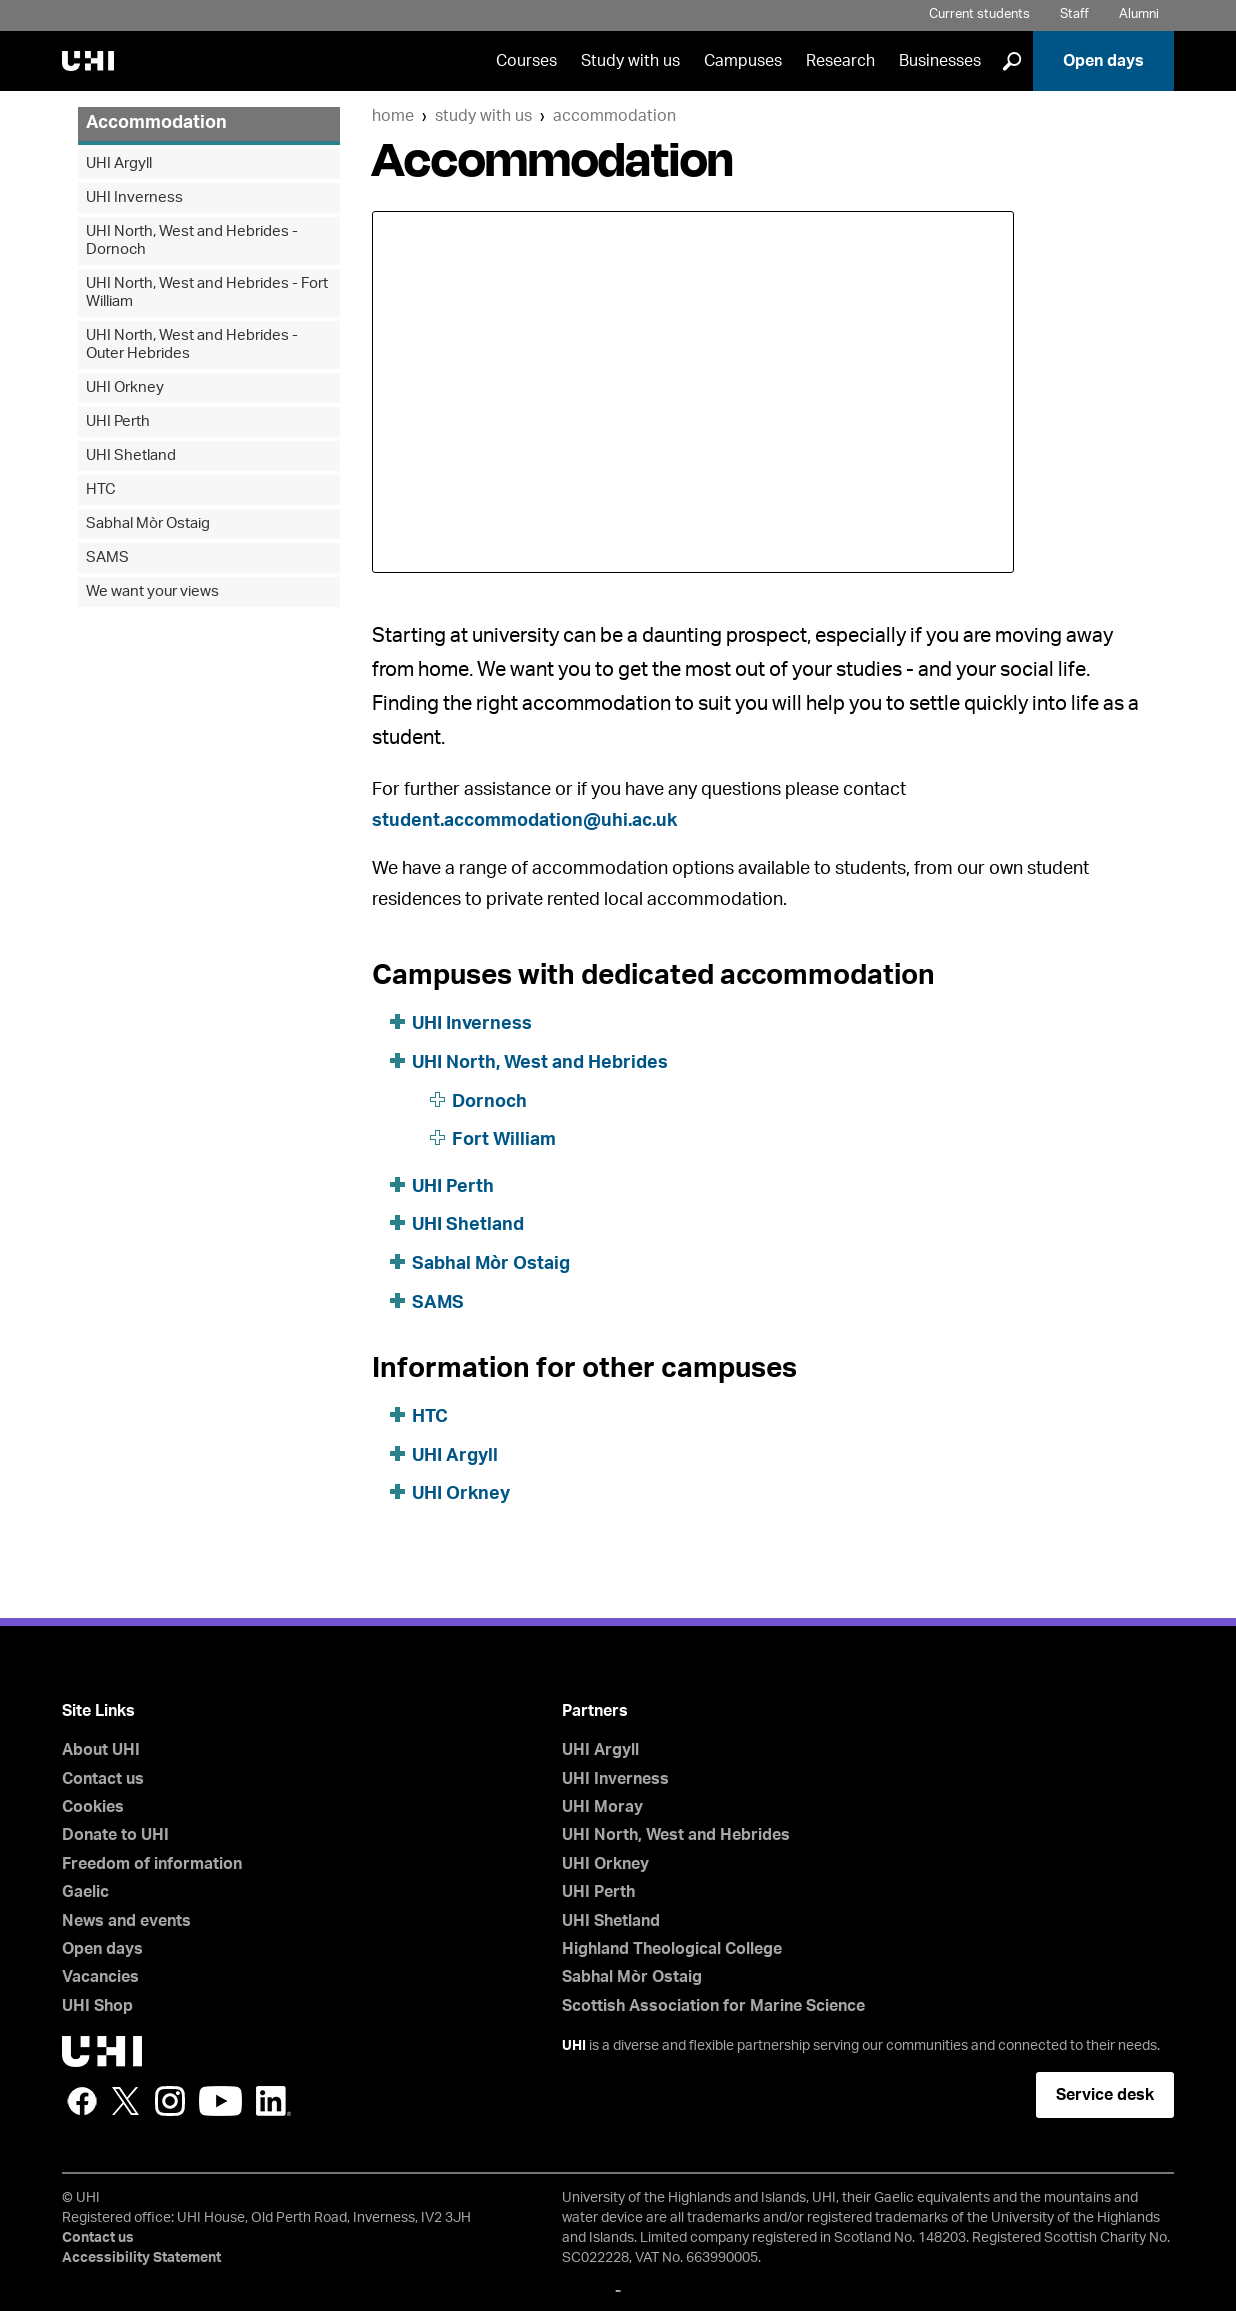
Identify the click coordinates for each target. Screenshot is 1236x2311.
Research (840, 61)
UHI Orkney (461, 1494)
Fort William (504, 1140)
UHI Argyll (455, 1456)
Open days (1103, 61)
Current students (979, 14)
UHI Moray (602, 1807)
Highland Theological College (672, 1949)
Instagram (170, 2101)
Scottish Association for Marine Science (713, 2006)
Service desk (1105, 2095)
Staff (1074, 14)
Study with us (630, 61)
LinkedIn (273, 2101)
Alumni (1139, 14)
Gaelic (85, 1892)
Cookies (93, 1807)
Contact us (103, 1779)
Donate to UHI (115, 1835)
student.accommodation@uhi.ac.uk (524, 821)
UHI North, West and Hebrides (540, 1063)
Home (393, 116)
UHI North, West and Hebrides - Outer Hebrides (192, 344)
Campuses (743, 61)
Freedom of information (152, 1864)
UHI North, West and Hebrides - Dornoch (192, 240)
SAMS (438, 1303)
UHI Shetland (468, 1225)
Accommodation (614, 116)
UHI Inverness (472, 1024)
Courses (526, 61)
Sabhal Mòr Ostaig (491, 1264)
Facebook (82, 2101)
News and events (126, 1921)
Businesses (940, 61)
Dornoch (489, 1102)
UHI (574, 2046)
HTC (430, 1417)
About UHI (101, 1750)
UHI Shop (97, 2006)
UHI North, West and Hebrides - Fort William (207, 292)
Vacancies (100, 1977)
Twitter (126, 2101)
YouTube (220, 2101)
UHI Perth (453, 1187)
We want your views (152, 591)
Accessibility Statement (141, 2258)
